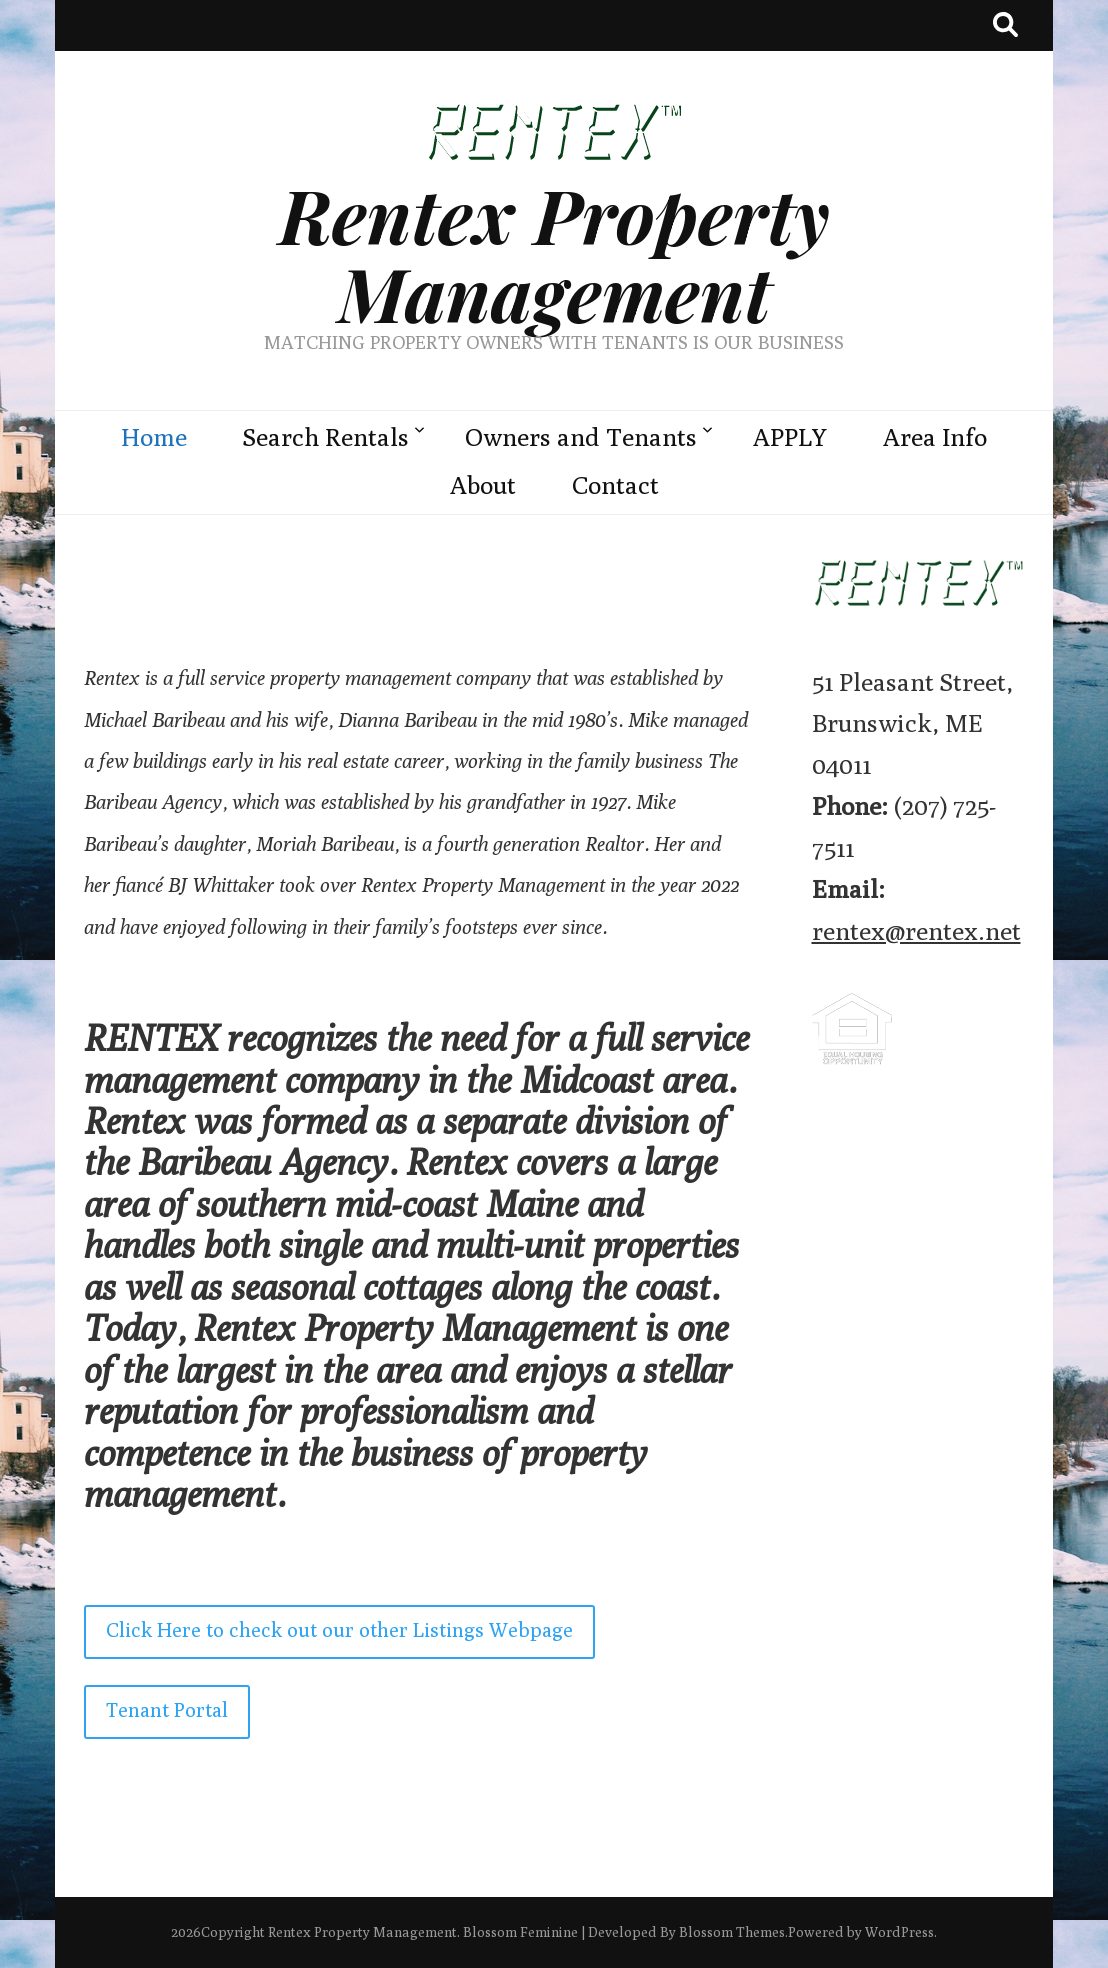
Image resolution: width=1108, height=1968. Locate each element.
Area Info (935, 437)
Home (154, 437)
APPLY (790, 437)
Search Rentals (326, 437)
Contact (615, 485)
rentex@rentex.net (916, 931)
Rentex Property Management (554, 253)
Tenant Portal (167, 1709)
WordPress (899, 1932)
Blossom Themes (732, 1932)
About (483, 485)
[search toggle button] (1005, 25)
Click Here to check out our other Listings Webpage (339, 1629)
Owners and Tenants (581, 437)
